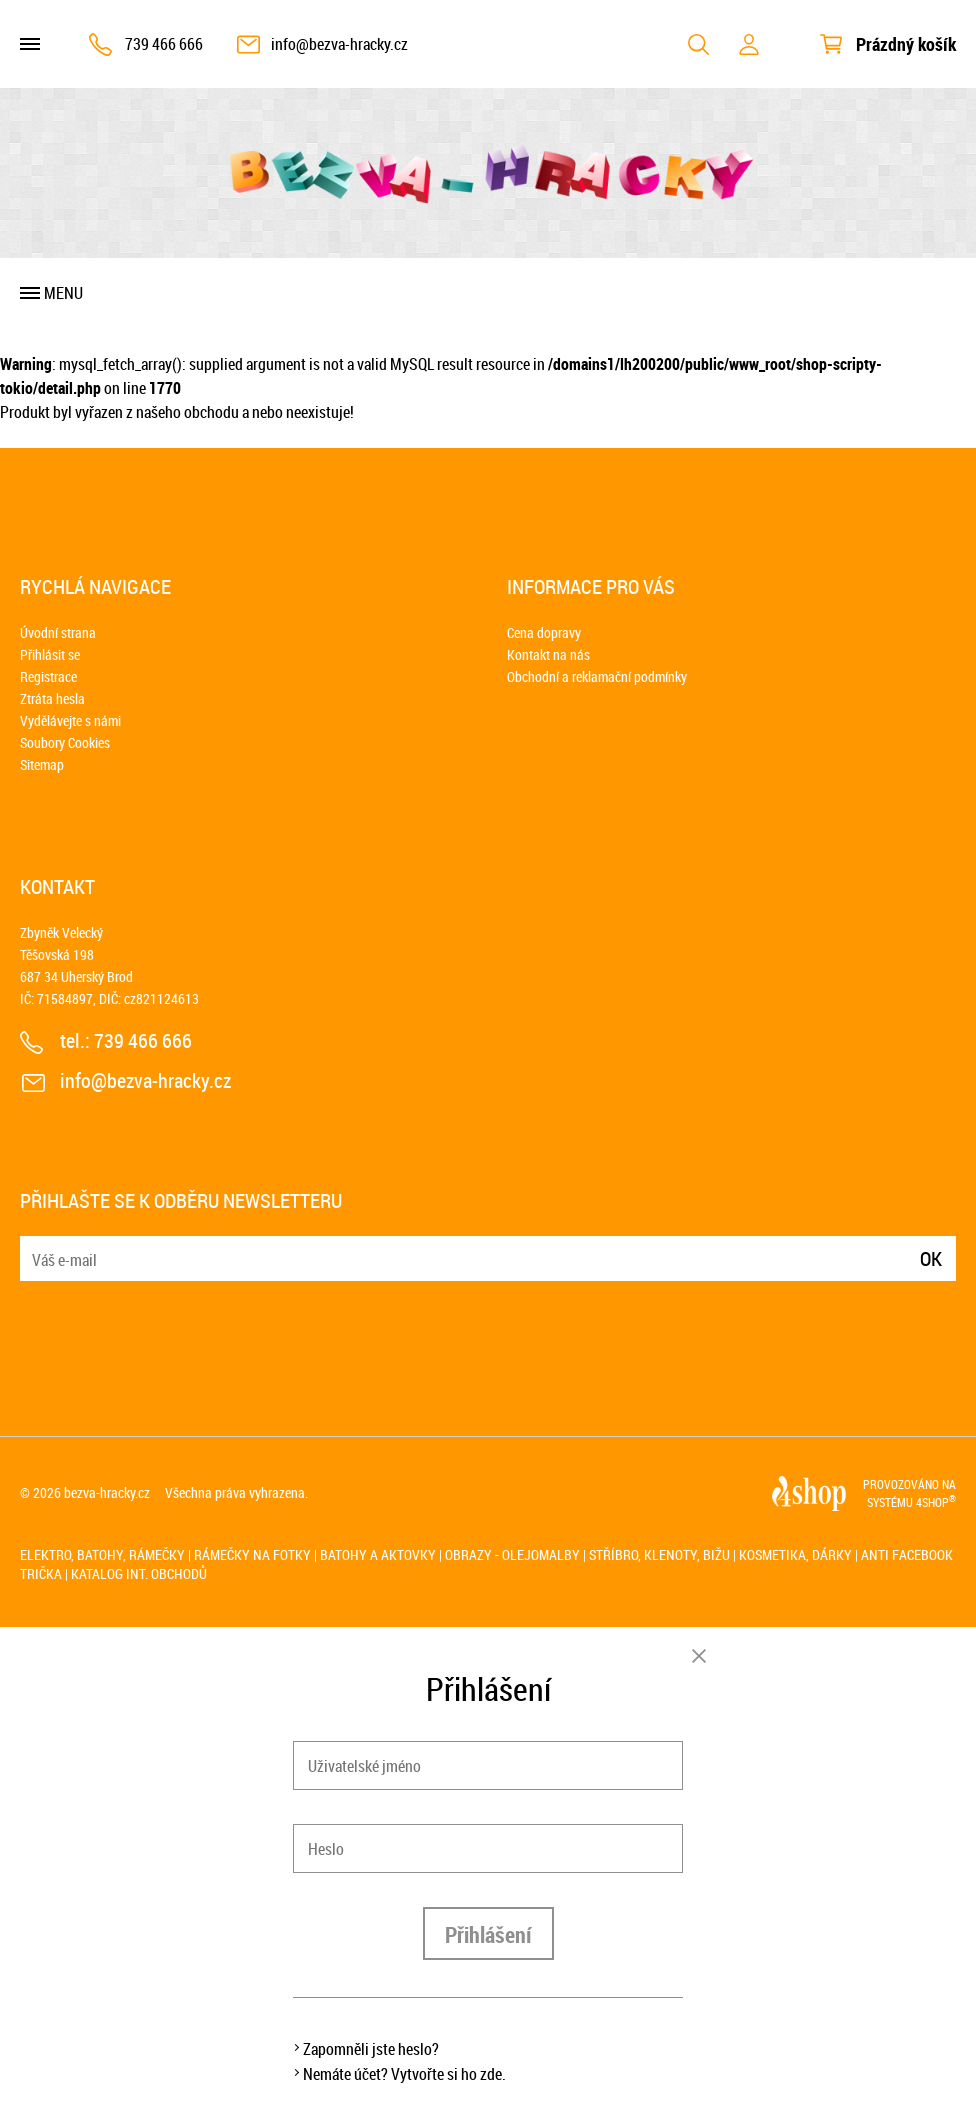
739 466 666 (164, 44)
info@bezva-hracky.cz (339, 44)
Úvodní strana (58, 632)
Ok (931, 1258)
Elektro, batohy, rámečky (102, 1554)
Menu (63, 293)
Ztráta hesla (52, 698)
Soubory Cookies (65, 742)
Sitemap (42, 764)
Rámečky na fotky (252, 1554)
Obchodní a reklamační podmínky (597, 676)
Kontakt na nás (548, 654)
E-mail (37, 1246)
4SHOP (936, 1502)
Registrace (48, 676)
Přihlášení (488, 1934)
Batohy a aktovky (378, 1554)
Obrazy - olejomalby (512, 1554)
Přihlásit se (50, 654)
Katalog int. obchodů (139, 1573)
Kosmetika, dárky (795, 1554)
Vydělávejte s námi (70, 720)
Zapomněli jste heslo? (371, 2049)
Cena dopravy (544, 632)
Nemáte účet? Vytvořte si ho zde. (404, 2074)
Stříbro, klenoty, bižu (659, 1554)
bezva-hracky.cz (107, 1492)
